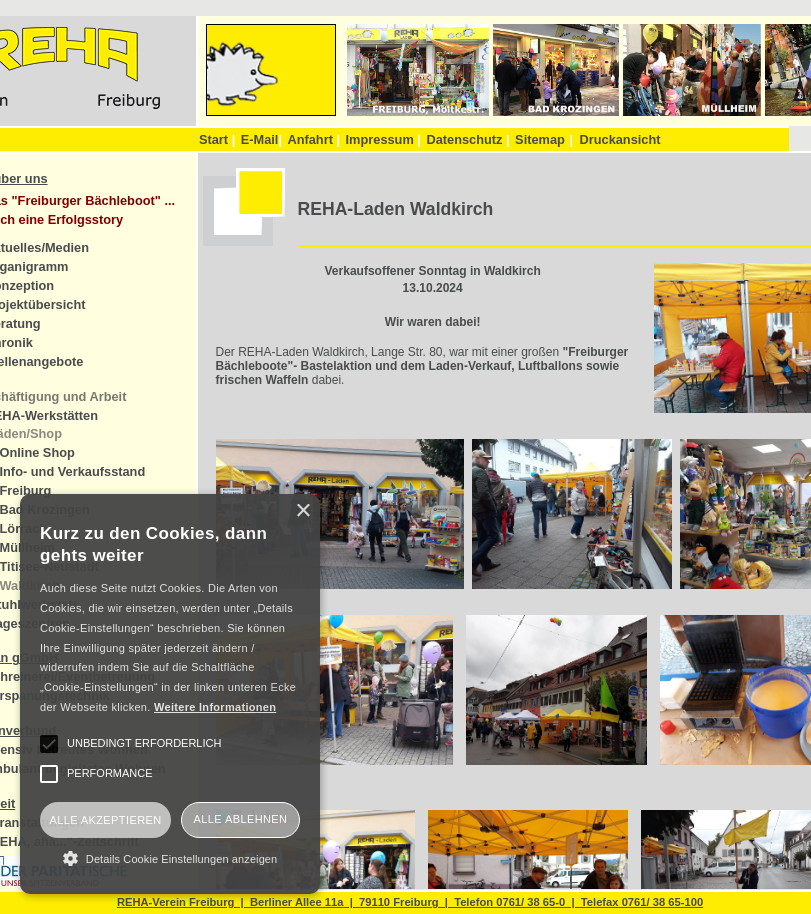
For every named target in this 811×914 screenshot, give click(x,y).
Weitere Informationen (215, 707)
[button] (170, 858)
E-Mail (261, 139)
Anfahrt (313, 139)
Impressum (383, 139)
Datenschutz (467, 139)
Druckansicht (619, 139)
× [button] (302, 511)
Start (217, 139)
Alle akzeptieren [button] (105, 820)
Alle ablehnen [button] (241, 819)
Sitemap (540, 139)
